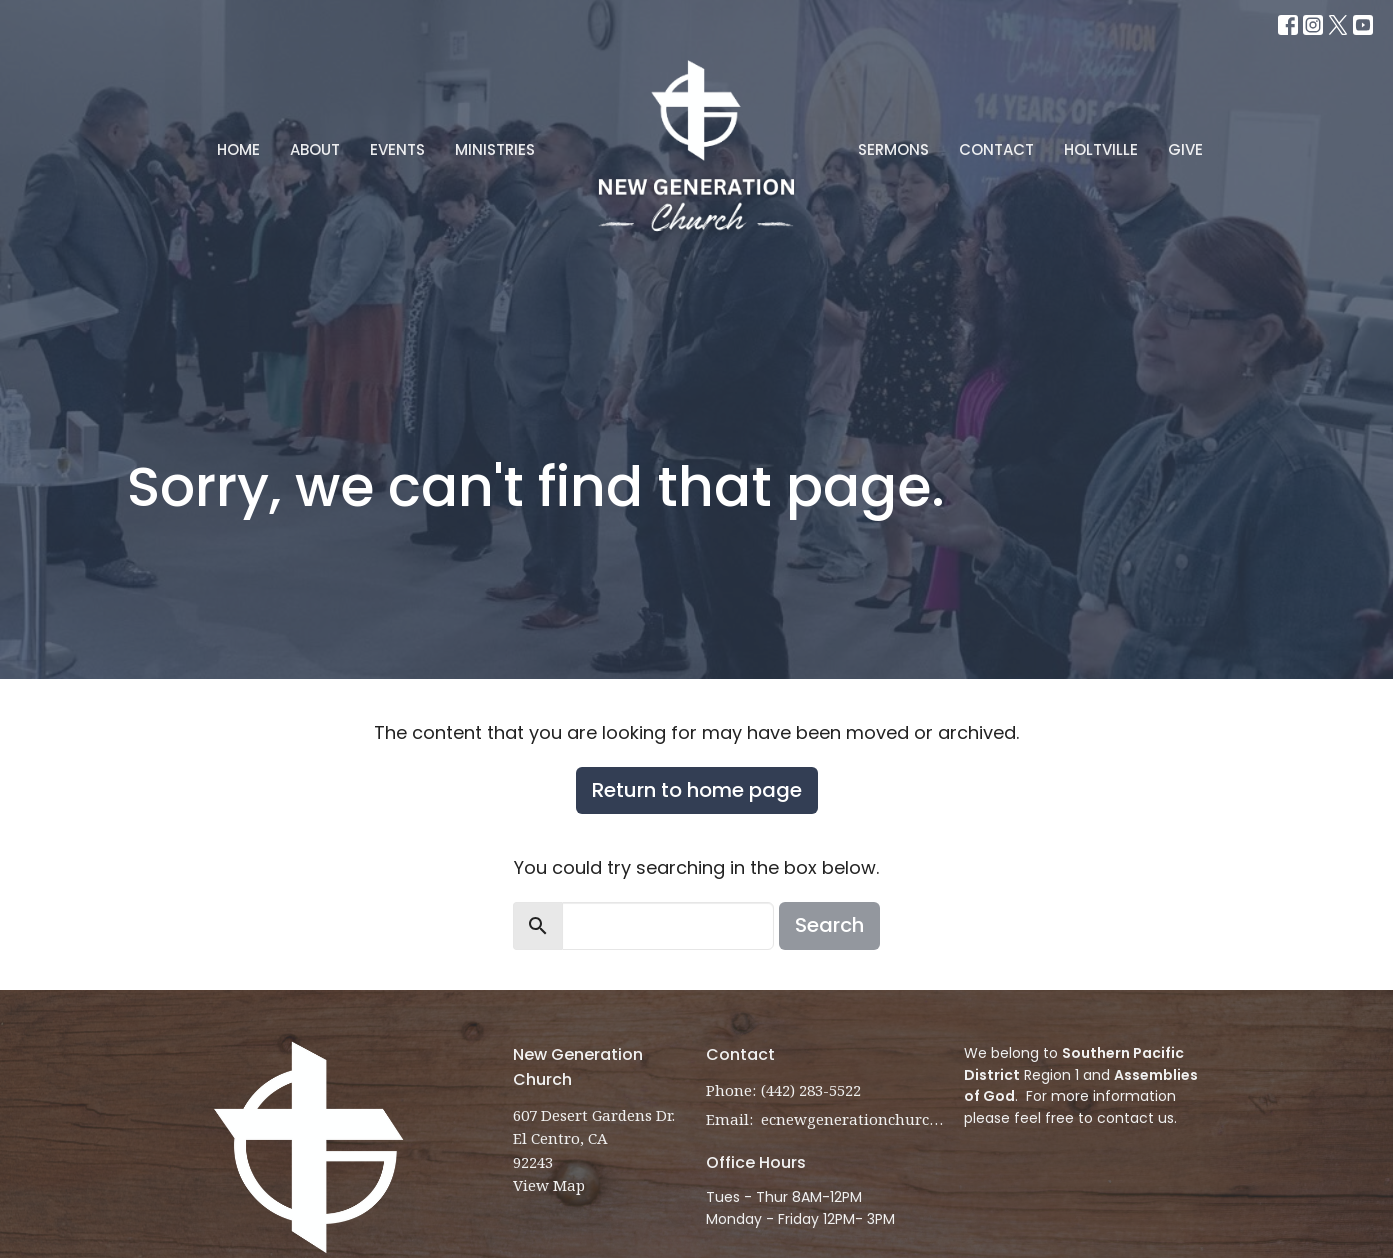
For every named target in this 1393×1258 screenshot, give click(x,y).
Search (829, 925)
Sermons (893, 149)
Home (238, 149)
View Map (549, 1185)
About (315, 149)
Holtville (1101, 149)
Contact (996, 149)
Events (397, 149)
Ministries (495, 149)
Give (1185, 149)
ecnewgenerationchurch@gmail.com (852, 1119)
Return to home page (697, 790)
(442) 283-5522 (811, 1090)
